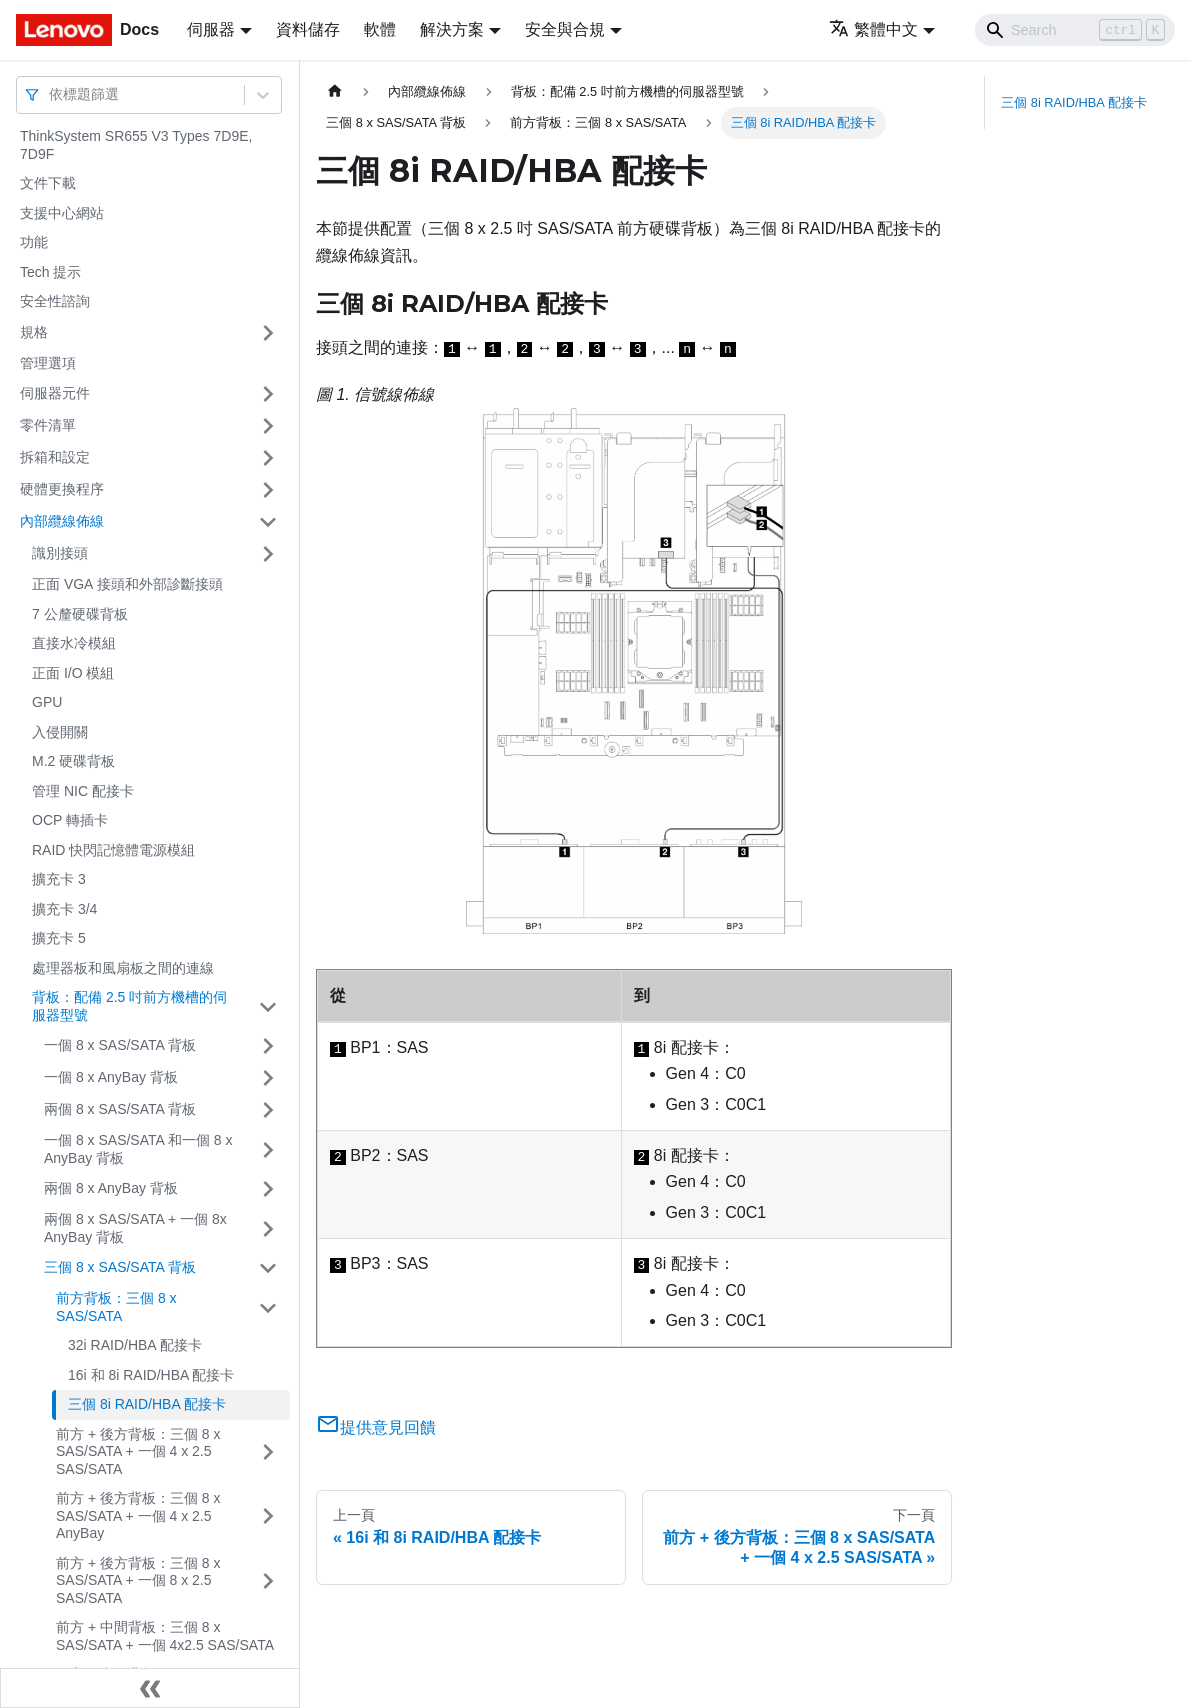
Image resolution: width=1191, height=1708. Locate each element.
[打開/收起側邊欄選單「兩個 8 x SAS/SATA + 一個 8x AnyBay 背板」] (268, 1228)
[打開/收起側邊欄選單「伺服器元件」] (268, 394)
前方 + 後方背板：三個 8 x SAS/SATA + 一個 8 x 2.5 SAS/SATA (138, 1580)
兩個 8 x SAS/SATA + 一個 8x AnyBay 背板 (135, 1228)
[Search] (1075, 30)
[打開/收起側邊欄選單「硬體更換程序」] (268, 490)
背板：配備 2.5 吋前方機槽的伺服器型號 (129, 1006)
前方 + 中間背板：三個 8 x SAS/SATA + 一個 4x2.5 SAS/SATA (165, 1636)
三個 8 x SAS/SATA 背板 (120, 1267)
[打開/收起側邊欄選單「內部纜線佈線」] (268, 522)
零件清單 (48, 425)
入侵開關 (60, 732)
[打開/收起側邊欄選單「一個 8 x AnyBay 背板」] (268, 1078)
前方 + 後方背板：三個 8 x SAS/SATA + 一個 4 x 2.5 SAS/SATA (138, 1451)
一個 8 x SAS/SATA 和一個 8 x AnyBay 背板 (138, 1149)
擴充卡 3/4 (64, 909)
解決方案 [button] (452, 29)
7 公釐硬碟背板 (80, 614)
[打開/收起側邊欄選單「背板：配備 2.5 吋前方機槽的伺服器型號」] (268, 1006)
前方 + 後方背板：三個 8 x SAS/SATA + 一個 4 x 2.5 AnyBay (138, 1515)
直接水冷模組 (74, 643)
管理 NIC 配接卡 (83, 791)
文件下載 (48, 183)
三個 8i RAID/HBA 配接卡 (147, 1404)
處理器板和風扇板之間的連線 (123, 968)
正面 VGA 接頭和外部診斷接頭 (127, 584)
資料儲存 (308, 29)
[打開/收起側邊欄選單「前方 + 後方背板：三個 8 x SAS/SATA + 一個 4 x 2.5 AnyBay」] (268, 1516)
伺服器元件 (55, 393)
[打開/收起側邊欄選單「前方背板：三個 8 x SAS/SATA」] (268, 1307)
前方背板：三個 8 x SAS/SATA (116, 1307)
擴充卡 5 (59, 938)
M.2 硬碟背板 (73, 761)
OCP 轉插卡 (70, 820)
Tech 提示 (50, 272)
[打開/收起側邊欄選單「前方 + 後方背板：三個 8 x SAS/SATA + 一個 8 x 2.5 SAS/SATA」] (268, 1581)
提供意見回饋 (376, 1427)
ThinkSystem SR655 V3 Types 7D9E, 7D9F (136, 145)
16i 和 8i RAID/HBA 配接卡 (151, 1375)
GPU (47, 702)
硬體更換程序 (62, 489)
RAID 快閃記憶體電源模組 (113, 850)
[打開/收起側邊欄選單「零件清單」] (268, 426)
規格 (34, 332)
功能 (34, 242)
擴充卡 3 (59, 879)
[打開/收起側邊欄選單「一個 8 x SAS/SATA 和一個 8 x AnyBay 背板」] (268, 1149)
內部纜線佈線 (62, 521)
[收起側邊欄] (150, 1688)
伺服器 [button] (211, 29)
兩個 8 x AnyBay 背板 (111, 1188)
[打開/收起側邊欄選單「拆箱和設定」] (268, 458)
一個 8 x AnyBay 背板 (111, 1077)
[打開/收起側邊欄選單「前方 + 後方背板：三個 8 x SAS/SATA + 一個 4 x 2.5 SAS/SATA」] (268, 1452)
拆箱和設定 (55, 457)
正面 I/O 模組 (73, 673)
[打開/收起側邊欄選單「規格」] (268, 333)
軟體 (380, 29)
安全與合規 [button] (565, 29)
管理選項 (48, 363)
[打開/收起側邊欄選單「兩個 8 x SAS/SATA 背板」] (268, 1110)
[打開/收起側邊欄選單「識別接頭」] (268, 554)
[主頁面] (335, 91)
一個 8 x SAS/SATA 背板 (120, 1045)
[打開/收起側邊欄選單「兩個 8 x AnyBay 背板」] (268, 1189)
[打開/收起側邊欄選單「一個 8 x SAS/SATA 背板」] (268, 1046)
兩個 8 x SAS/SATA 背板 (120, 1109)
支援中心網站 (62, 213)
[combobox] (51, 94)
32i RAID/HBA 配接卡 (135, 1345)
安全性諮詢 (55, 301)
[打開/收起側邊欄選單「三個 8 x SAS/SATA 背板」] (268, 1268)
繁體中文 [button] (873, 29)
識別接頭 (60, 553)
